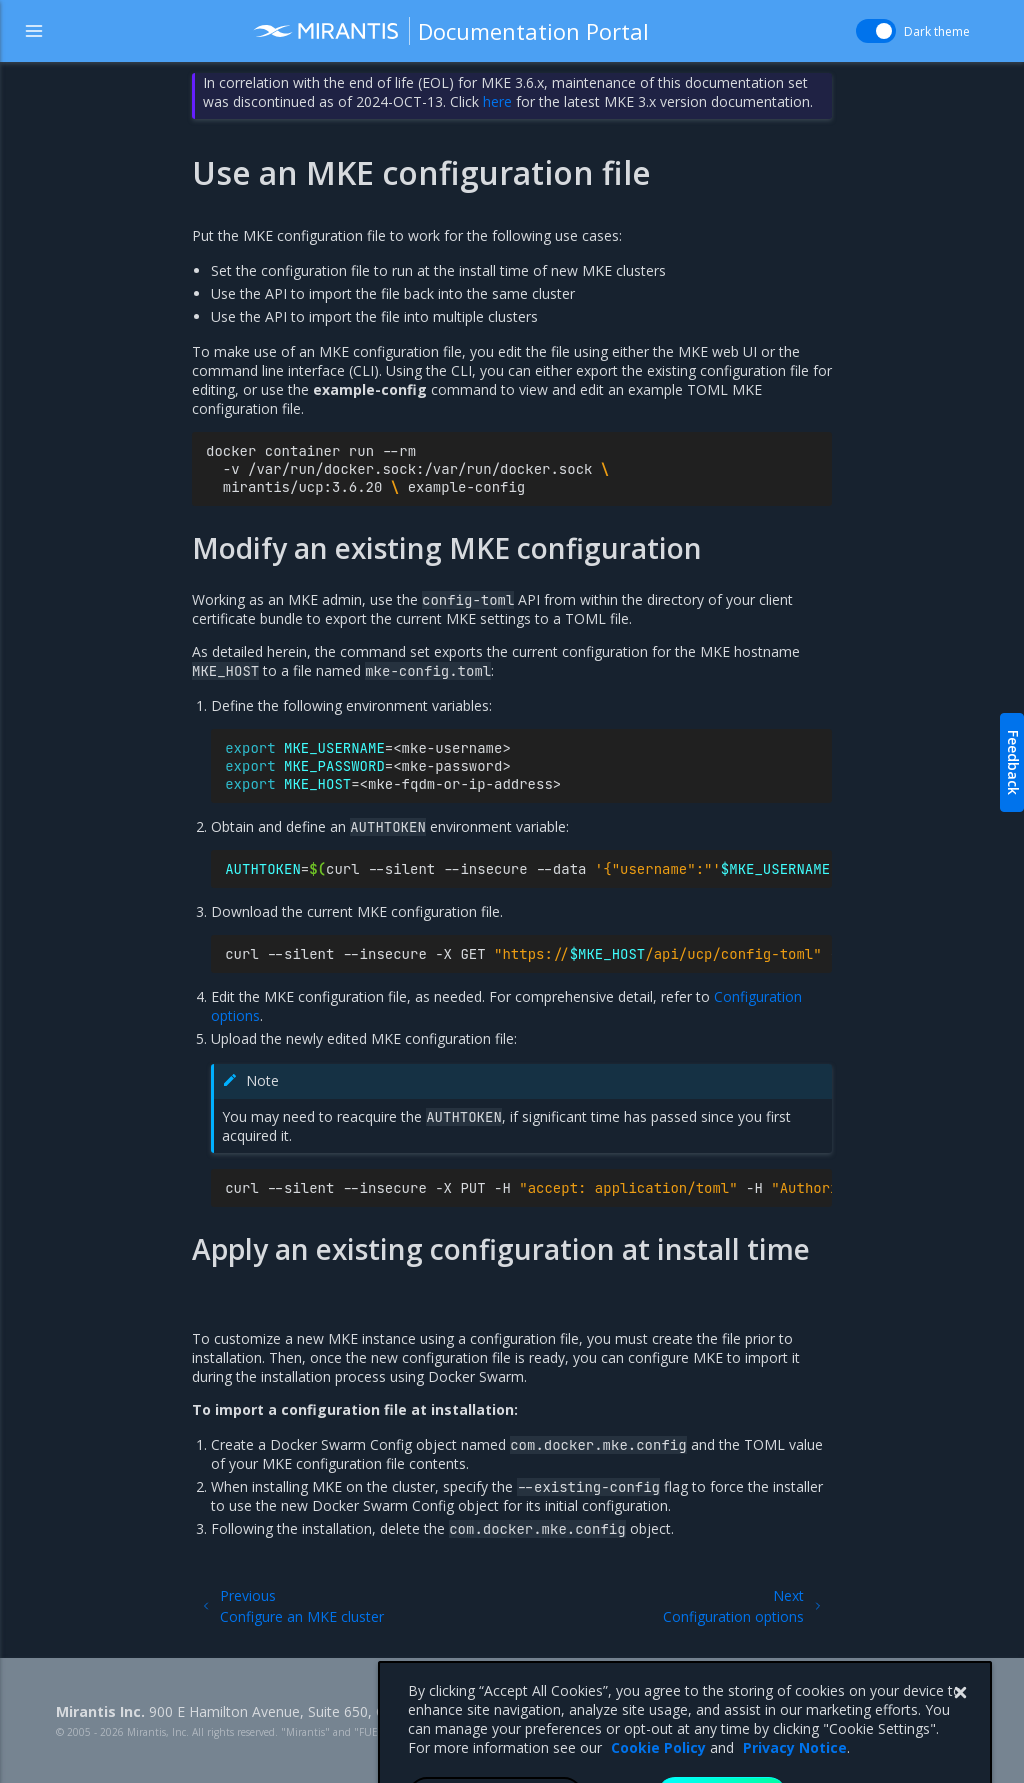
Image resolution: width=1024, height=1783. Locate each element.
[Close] (960, 1724)
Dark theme (937, 31)
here (497, 101)
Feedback (1013, 762)
